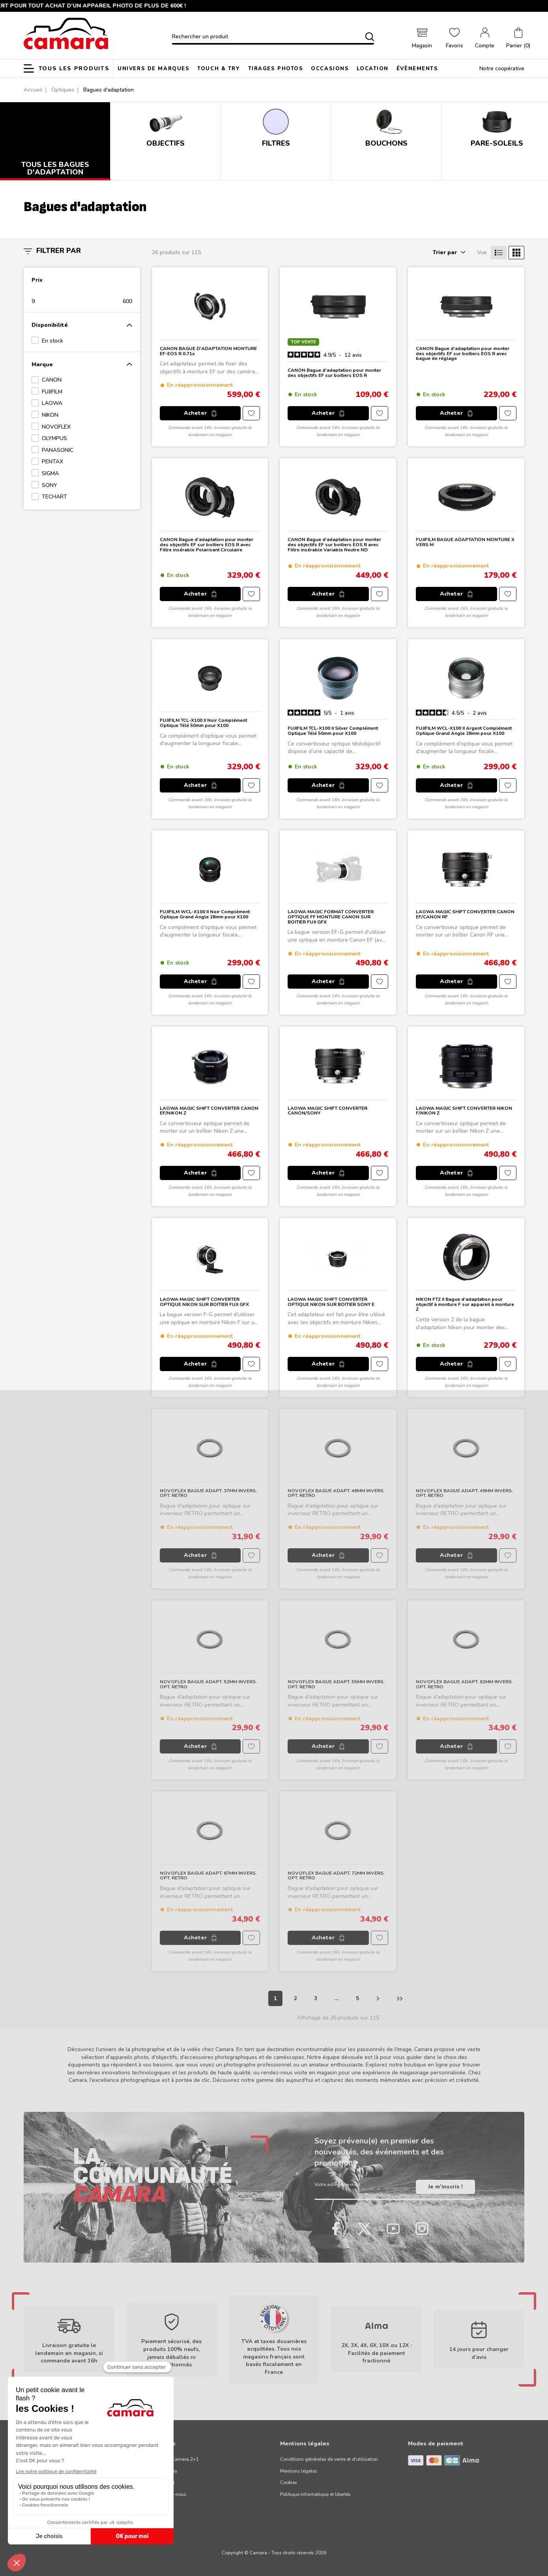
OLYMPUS (54, 438)
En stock (52, 341)
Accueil (33, 90)
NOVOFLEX (56, 427)
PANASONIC (57, 450)
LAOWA (52, 403)
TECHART (54, 496)
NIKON (50, 415)
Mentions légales (298, 2471)
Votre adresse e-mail (340, 2186)
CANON (52, 380)
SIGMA (50, 473)
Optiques (62, 90)
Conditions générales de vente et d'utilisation (329, 2459)
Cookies (288, 2482)
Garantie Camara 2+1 (175, 2459)
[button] (518, 39)
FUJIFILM (52, 391)
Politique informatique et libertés (315, 2494)
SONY (49, 485)
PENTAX (52, 461)
